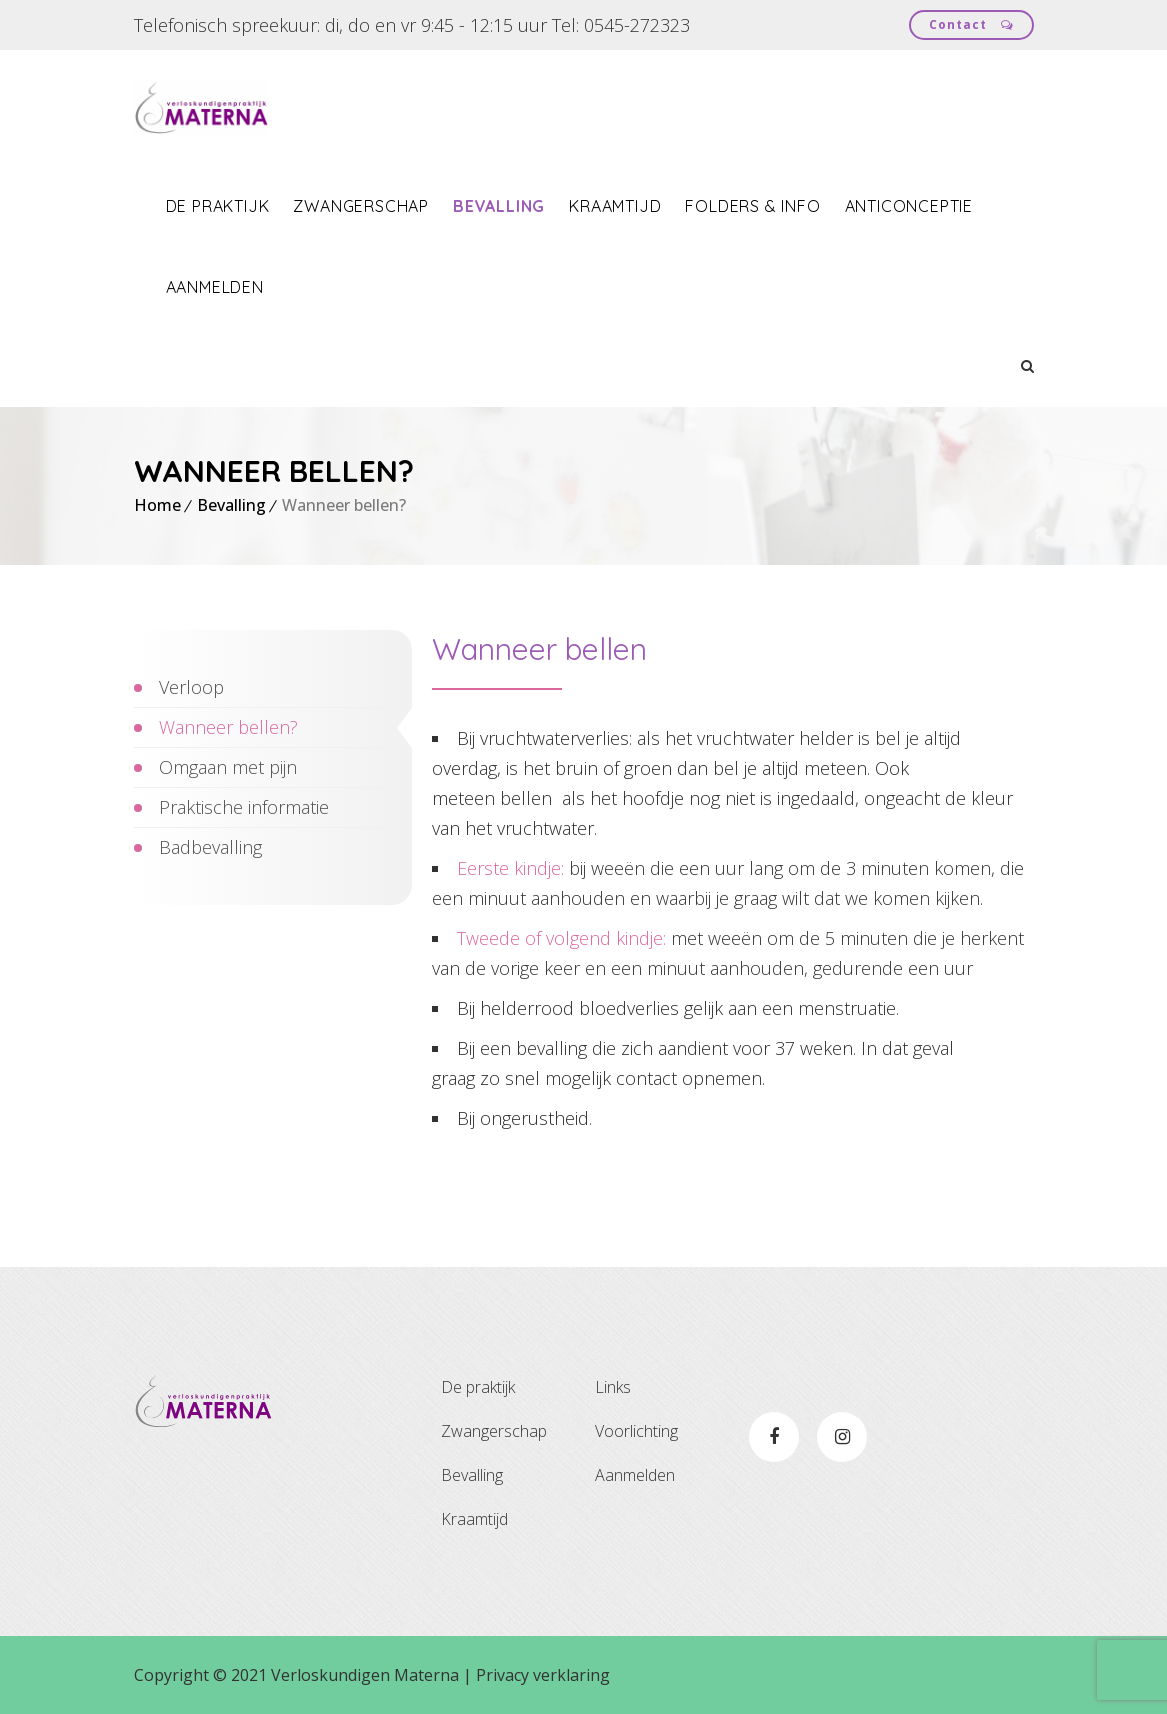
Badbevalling (210, 847)
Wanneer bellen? (228, 727)
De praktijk (218, 206)
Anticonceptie (909, 206)
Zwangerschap (361, 206)
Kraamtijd (615, 206)
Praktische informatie (244, 807)
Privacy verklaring (543, 1675)
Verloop (191, 687)
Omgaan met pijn (228, 767)
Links (613, 1387)
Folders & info (752, 206)
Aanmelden (215, 287)
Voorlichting (636, 1431)
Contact (971, 24)
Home (157, 505)
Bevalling (499, 206)
